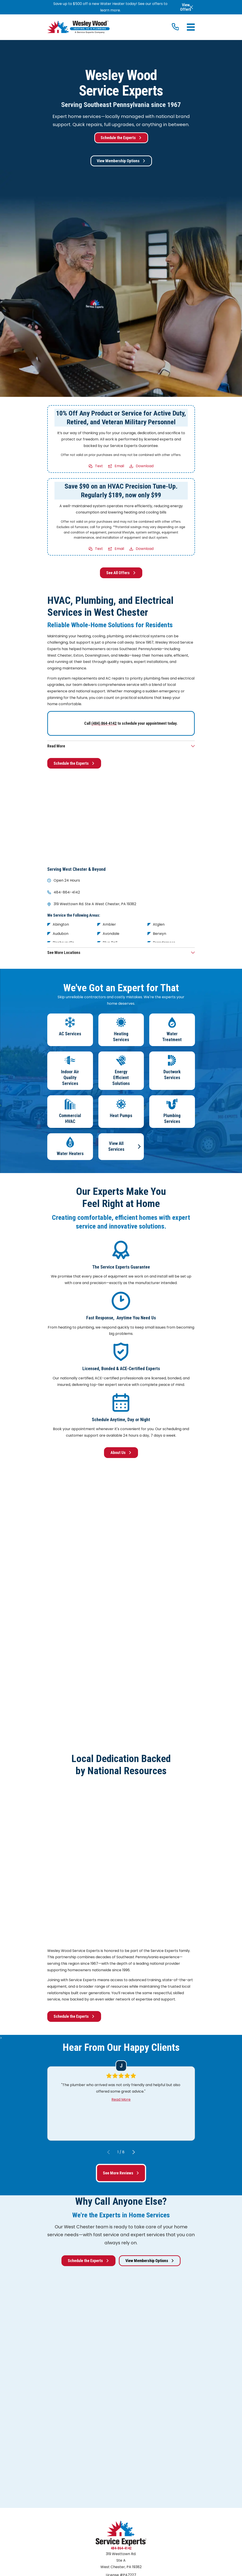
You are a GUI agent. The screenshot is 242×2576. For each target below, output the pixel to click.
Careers (121, 1978)
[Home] (78, 27)
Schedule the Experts (121, 137)
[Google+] (132, 2041)
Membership (121, 1997)
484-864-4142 (67, 892)
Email (119, 465)
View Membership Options (121, 160)
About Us (121, 1453)
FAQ (121, 1968)
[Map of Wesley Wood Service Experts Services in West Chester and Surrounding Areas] (121, 818)
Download (144, 465)
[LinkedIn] (124, 2041)
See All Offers (121, 572)
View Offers (185, 7)
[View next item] (134, 1764)
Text (99, 465)
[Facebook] (109, 2041)
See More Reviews (121, 1784)
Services (121, 1958)
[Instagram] (117, 2041)
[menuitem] (87, 2102)
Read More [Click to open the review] (121, 1711)
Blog (121, 1987)
